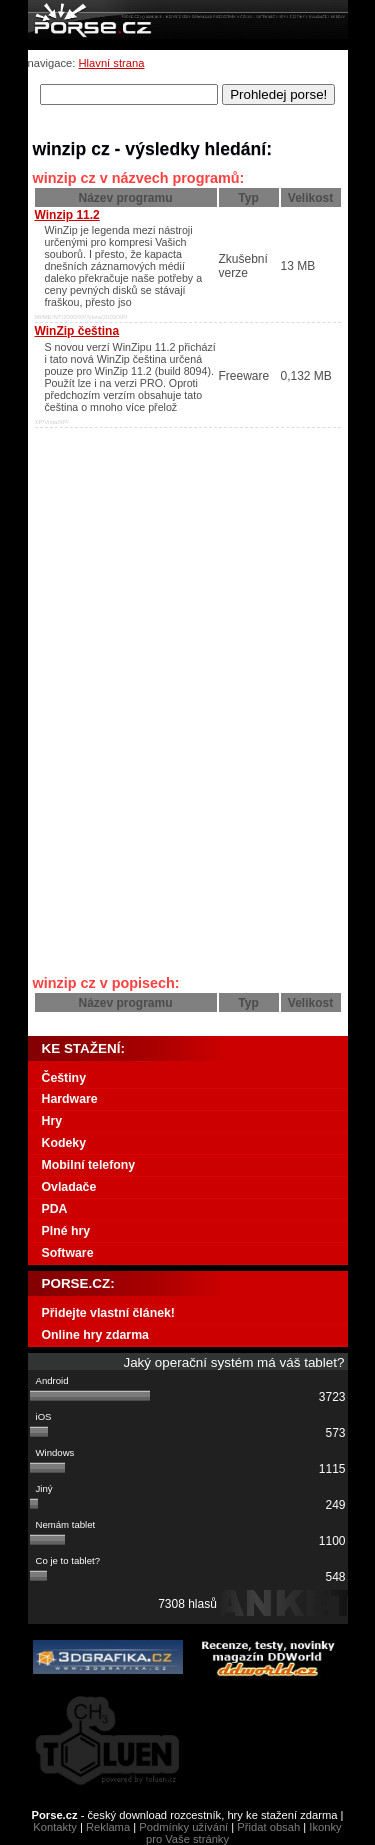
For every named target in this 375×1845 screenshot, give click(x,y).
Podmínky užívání (183, 1827)
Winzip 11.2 (67, 215)
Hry (52, 1121)
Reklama (108, 1827)
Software (68, 1253)
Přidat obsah (268, 1827)
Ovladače (69, 1187)
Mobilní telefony (89, 1165)
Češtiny (64, 1078)
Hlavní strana (112, 63)
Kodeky (64, 1143)
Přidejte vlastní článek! (108, 1313)
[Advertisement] (158, 555)
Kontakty (55, 1827)
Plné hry (66, 1231)
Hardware (70, 1099)
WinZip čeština (77, 331)
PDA (55, 1209)
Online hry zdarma (95, 1335)
